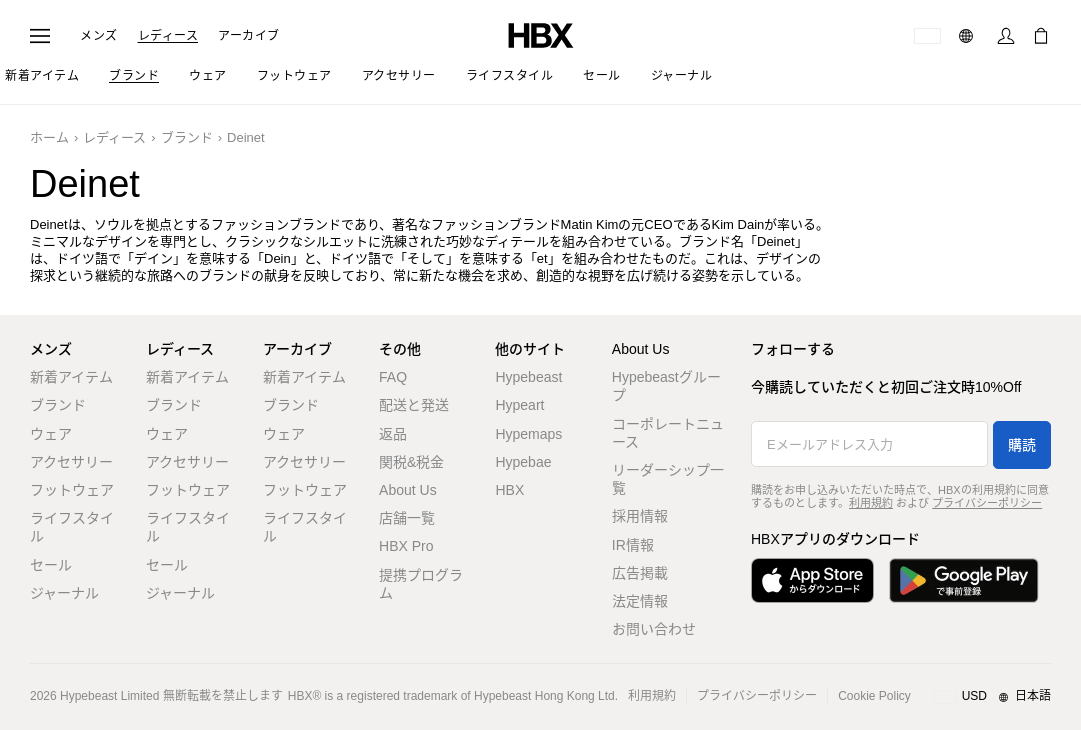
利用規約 (871, 503)
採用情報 (640, 516)
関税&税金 (411, 462)
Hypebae (523, 462)
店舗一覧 (407, 518)
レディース (168, 36)
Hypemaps (528, 434)
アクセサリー (71, 462)
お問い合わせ (654, 629)
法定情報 (640, 601)
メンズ (99, 36)
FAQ (393, 377)
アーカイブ (249, 36)
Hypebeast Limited (109, 696)
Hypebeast (528, 377)
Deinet (246, 137)
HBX (509, 490)
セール (51, 565)
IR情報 (633, 545)
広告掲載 (640, 573)
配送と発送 (414, 405)
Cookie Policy (874, 696)
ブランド (187, 137)
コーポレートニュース (668, 433)
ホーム (49, 137)
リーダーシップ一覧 (668, 479)
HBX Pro (406, 546)
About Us (408, 490)
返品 (393, 434)
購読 (1022, 445)
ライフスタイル (72, 527)
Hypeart (519, 405)
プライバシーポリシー (987, 503)
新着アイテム (71, 377)
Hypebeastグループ (666, 386)
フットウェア (72, 490)
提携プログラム (421, 584)
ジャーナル (64, 593)
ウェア (51, 434)
